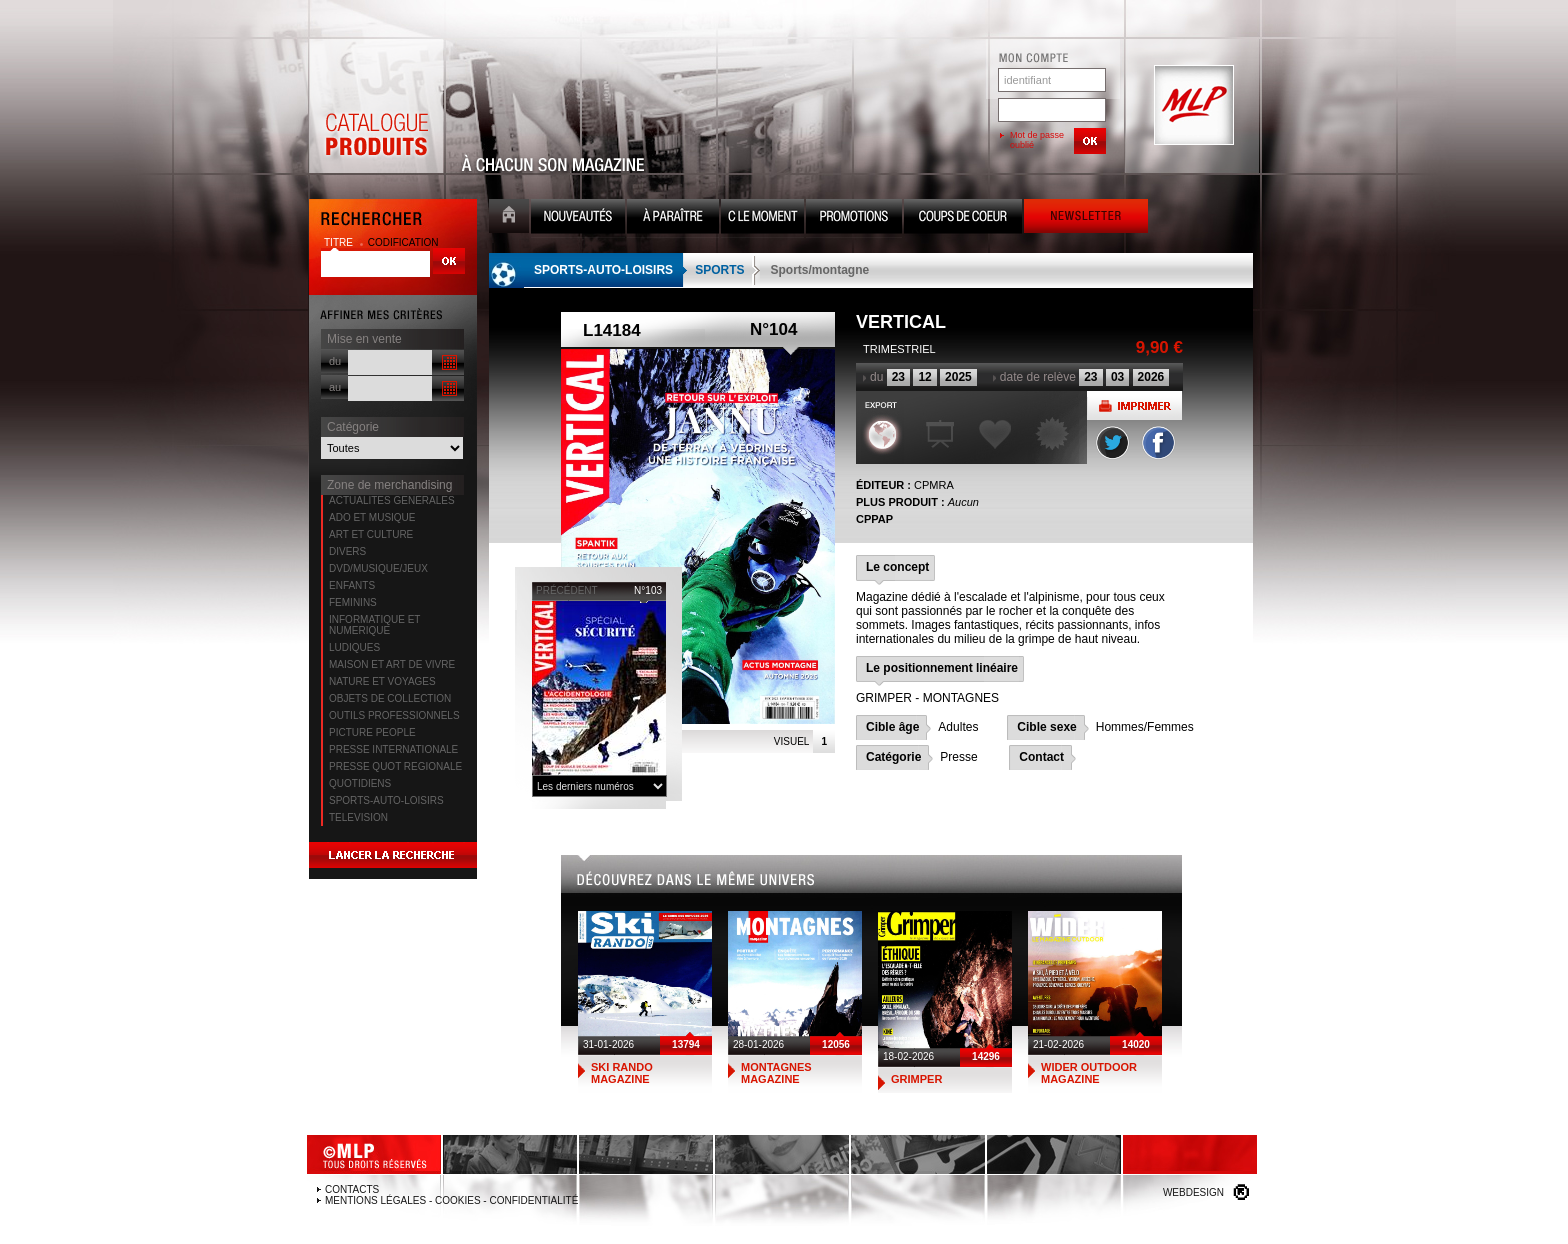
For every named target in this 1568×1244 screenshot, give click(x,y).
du (335, 361)
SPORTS (719, 270)
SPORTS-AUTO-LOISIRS (386, 800)
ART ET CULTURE (371, 534)
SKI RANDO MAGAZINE (622, 1073)
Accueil (509, 218)
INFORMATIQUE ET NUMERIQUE (374, 625)
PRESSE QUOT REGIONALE (395, 766)
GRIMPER (916, 1079)
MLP (1192, 106)
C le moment (762, 218)
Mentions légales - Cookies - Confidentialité (451, 1200)
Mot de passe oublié (1037, 140)
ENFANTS (352, 585)
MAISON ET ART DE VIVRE (392, 664)
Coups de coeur (963, 218)
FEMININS (353, 602)
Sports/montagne (819, 270)
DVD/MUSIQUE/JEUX (378, 568)
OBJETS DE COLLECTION (390, 698)
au (335, 387)
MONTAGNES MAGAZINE (776, 1073)
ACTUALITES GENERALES (392, 500)
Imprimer (1134, 405)
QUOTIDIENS (360, 783)
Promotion (854, 218)
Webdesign (1193, 1192)
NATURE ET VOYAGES (382, 681)
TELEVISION (358, 817)
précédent (567, 590)
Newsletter (1086, 218)
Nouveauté (578, 218)
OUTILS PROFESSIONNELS (394, 715)
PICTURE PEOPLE (372, 732)
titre (340, 242)
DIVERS (347, 551)
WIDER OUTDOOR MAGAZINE (1089, 1073)
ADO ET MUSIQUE (372, 517)
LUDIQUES (354, 647)
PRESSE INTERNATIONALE (393, 749)
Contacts (352, 1189)
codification (403, 242)
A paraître (673, 218)
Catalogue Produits (376, 106)
